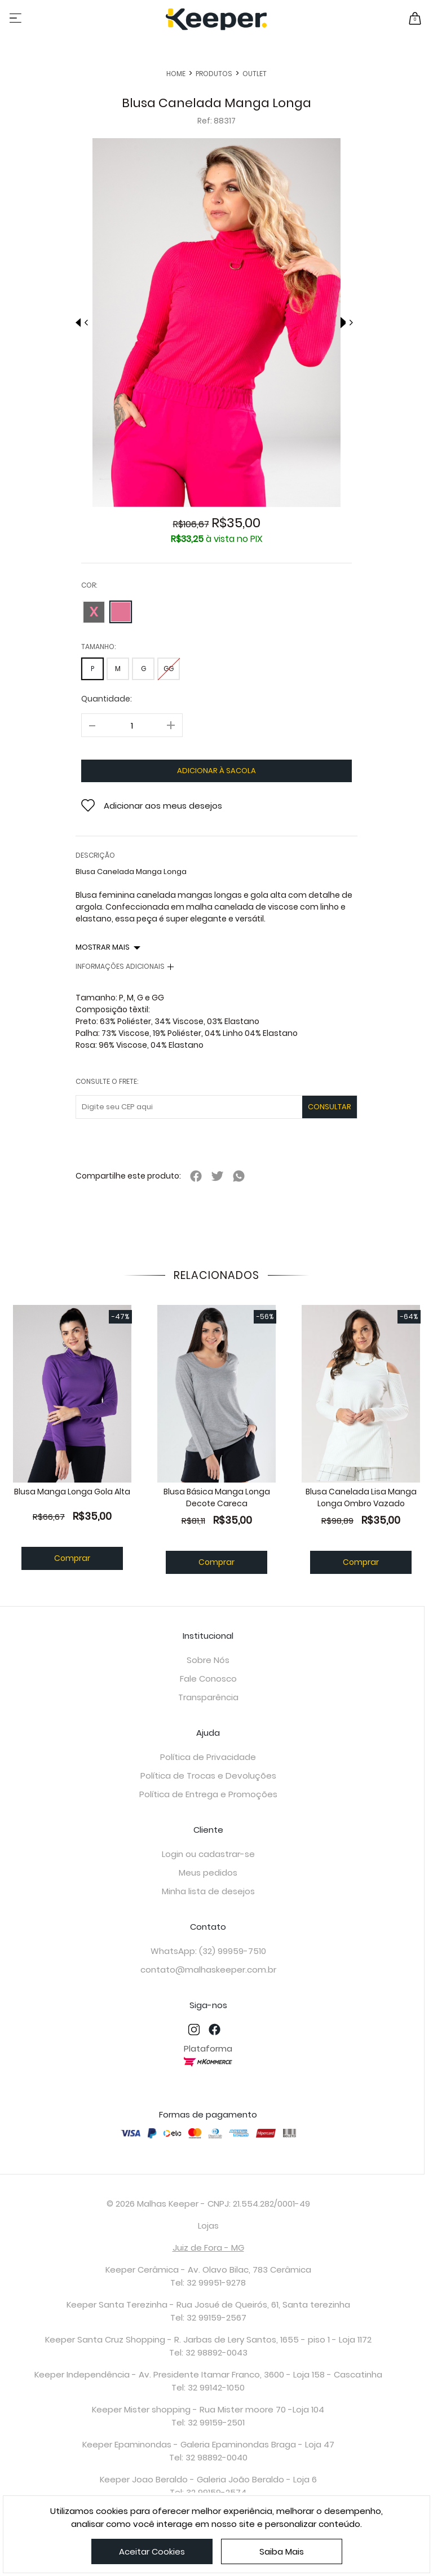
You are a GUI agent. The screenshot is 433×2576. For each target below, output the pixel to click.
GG (169, 668)
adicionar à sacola (216, 770)
